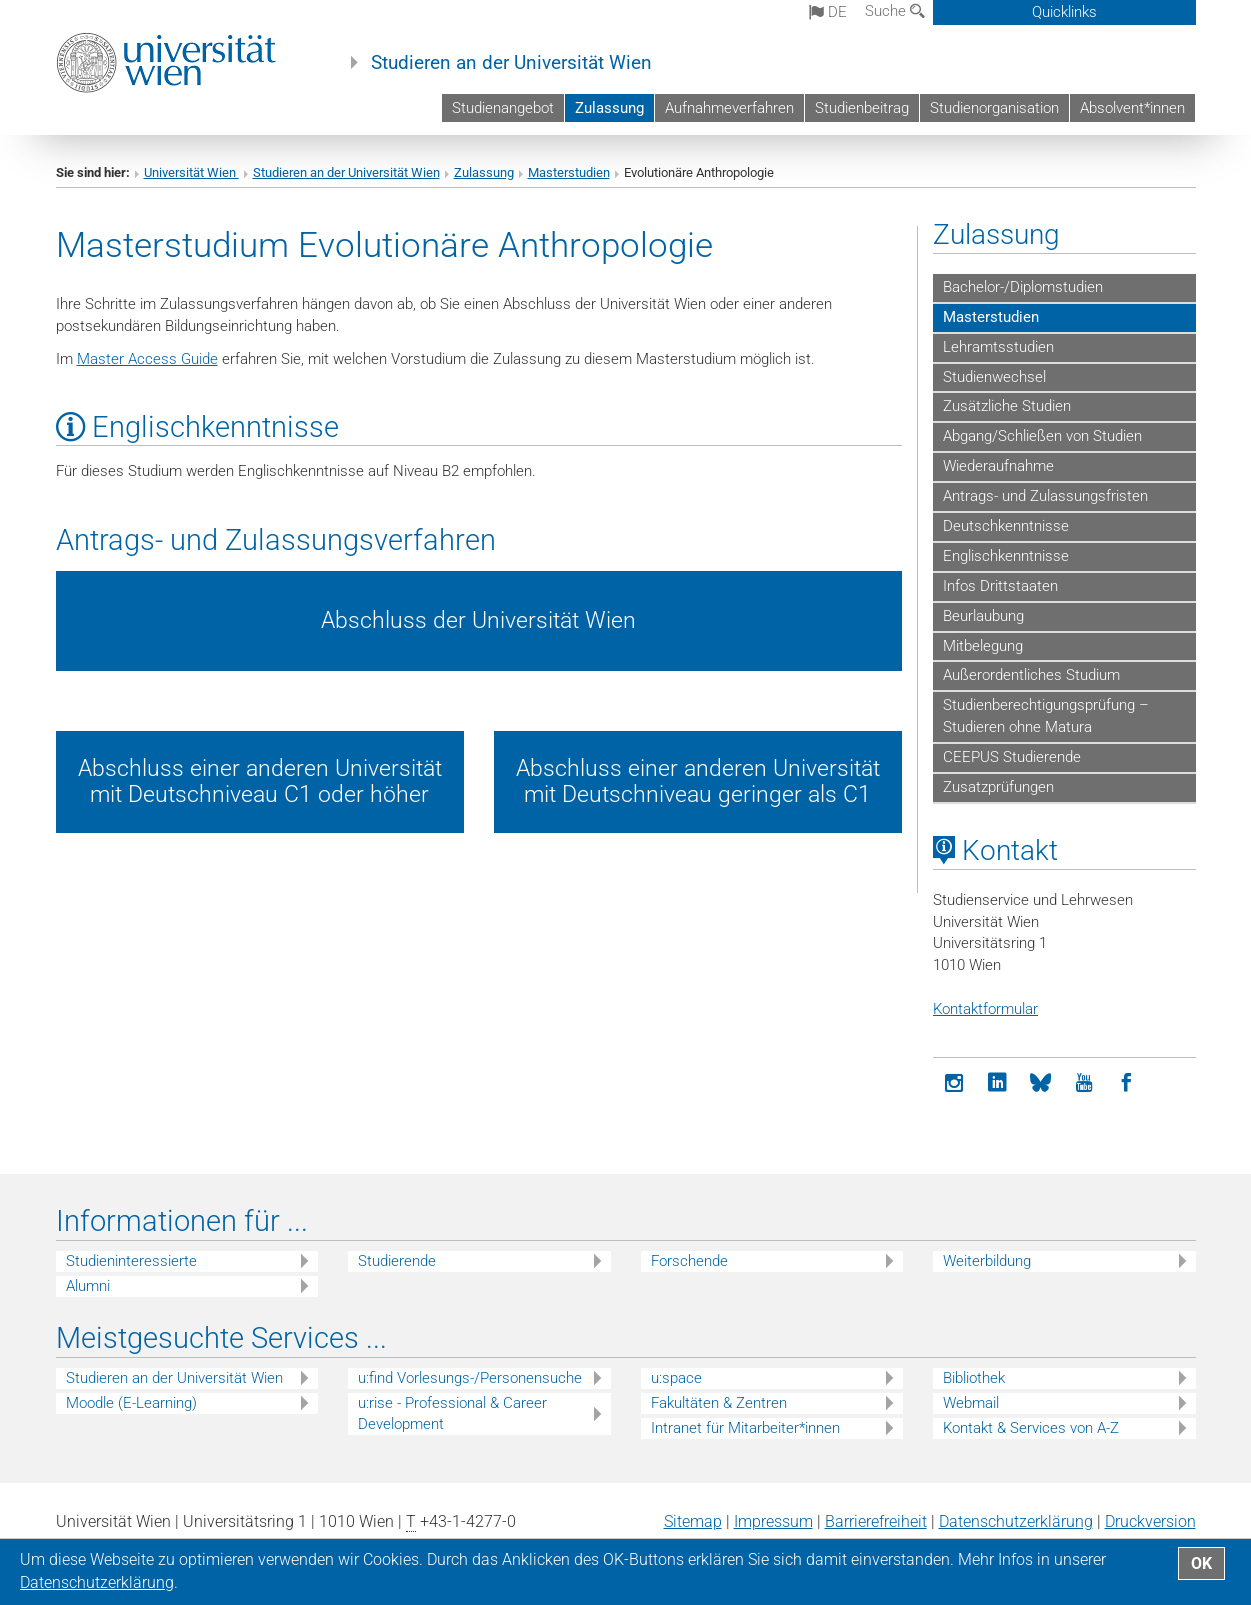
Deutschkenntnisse (1006, 526)
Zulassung (609, 108)
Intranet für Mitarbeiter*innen (745, 1428)
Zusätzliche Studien (1007, 406)
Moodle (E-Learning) (131, 1403)
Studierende (397, 1261)
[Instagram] (954, 1083)
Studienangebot (503, 108)
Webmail (971, 1403)
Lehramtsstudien (998, 347)
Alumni (88, 1286)
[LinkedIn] (997, 1083)
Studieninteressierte (131, 1261)
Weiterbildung (987, 1261)
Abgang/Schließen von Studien (1042, 436)
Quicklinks (1064, 12)
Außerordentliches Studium (1031, 675)
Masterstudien (569, 172)
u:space (676, 1378)
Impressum (773, 1521)
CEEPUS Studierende (1012, 757)
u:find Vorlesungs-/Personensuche (470, 1378)
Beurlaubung (983, 616)
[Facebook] (1126, 1083)
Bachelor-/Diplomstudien (1023, 287)
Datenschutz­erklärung (1016, 1521)
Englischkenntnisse (1006, 556)
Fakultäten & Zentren (719, 1403)
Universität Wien (191, 172)
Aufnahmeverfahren (729, 108)
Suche (895, 11)
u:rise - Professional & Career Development (452, 1413)
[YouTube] (1083, 1083)
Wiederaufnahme (998, 466)
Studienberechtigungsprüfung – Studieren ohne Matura (1046, 716)
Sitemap (693, 1521)
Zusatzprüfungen (998, 787)
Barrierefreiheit (876, 1521)
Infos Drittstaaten (1000, 586)
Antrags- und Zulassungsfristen (1045, 496)
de (828, 12)
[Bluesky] (1040, 1083)
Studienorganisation (994, 108)
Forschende (689, 1261)
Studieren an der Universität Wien (511, 63)
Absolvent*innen (1132, 108)
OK (1201, 1563)
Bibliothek (974, 1378)
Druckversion (1150, 1521)
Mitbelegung (983, 646)
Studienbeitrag (862, 108)
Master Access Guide (147, 359)
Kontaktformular (985, 1009)
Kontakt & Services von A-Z (1031, 1428)
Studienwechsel (994, 377)
